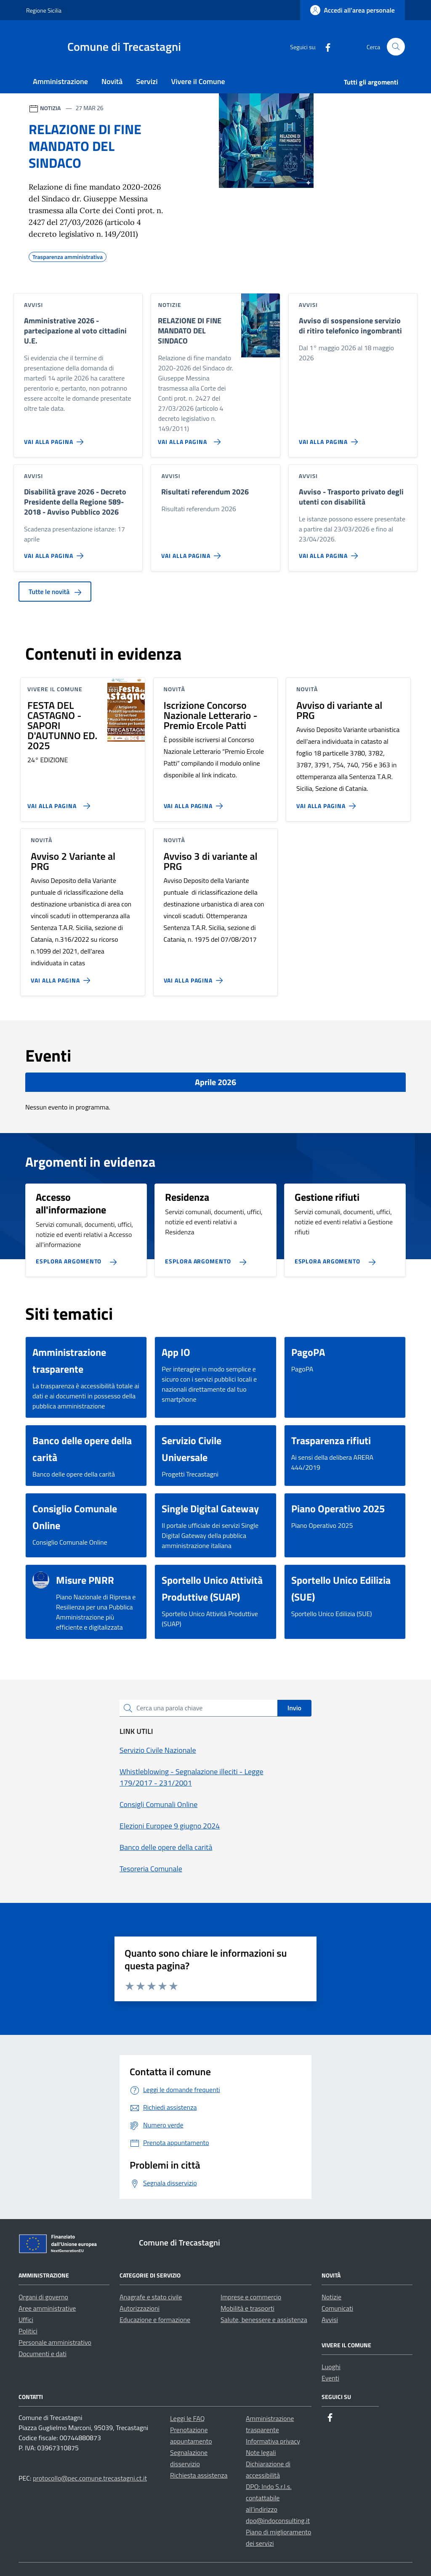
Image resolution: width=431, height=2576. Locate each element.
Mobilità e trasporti (247, 2308)
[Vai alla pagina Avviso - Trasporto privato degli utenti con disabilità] (330, 552)
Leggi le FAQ (187, 2418)
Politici (28, 2331)
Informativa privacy (273, 2441)
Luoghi (331, 2367)
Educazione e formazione (155, 2319)
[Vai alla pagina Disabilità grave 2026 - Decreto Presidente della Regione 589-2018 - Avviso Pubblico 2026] (55, 552)
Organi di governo (43, 2297)
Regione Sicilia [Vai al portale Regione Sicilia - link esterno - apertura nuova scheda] (43, 10)
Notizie (331, 2297)
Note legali (261, 2452)
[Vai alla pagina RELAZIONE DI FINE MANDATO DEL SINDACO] (187, 438)
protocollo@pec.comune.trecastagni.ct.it (90, 2478)
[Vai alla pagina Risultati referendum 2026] (192, 552)
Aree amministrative (47, 2308)
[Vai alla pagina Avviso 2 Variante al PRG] (62, 977)
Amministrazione (60, 81)
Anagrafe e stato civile (151, 2297)
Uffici (26, 2319)
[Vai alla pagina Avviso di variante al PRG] (327, 802)
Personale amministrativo (55, 2342)
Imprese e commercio (251, 2297)
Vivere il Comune (198, 81)
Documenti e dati (43, 2354)
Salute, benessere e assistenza (264, 2319)
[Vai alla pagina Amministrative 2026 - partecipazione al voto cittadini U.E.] (55, 438)
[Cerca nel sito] (396, 47)
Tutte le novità (55, 592)
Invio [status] (294, 1708)
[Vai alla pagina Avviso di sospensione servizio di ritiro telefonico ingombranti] (330, 438)
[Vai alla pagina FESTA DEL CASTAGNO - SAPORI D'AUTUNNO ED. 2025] (57, 802)
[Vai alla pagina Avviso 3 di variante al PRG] (195, 977)
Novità (111, 81)
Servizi (146, 81)
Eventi (330, 2378)
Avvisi (330, 2319)
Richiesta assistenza (199, 2475)
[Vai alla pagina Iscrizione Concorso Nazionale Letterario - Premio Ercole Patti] (195, 802)
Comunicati (337, 2308)
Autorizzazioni (140, 2308)
